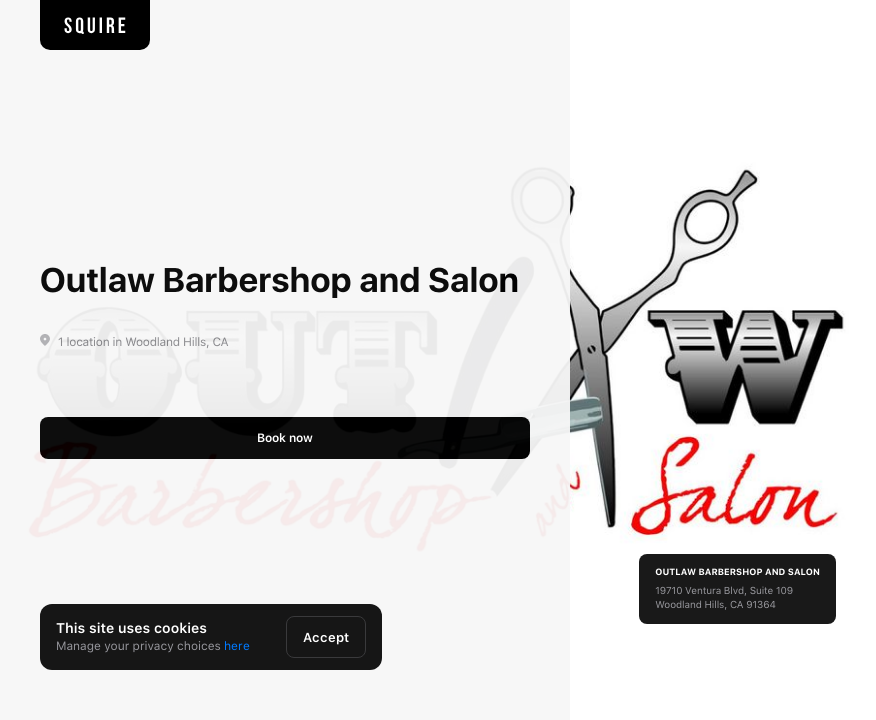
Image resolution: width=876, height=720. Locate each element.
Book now (285, 438)
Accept (326, 637)
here (237, 646)
